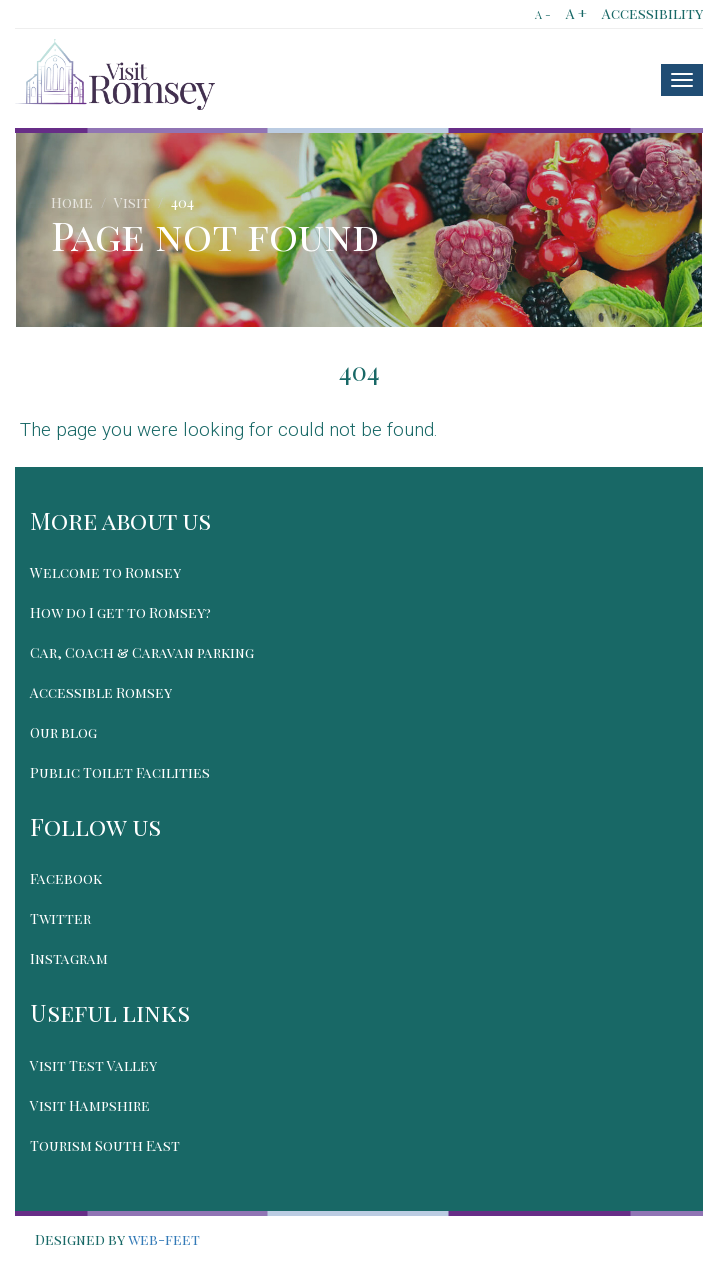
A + (576, 13)
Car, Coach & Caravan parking (142, 652)
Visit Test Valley (93, 1065)
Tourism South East (105, 1145)
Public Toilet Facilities (120, 772)
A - (543, 14)
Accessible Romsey (101, 692)
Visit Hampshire (90, 1105)
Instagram (69, 958)
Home (72, 202)
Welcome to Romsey (105, 572)
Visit (132, 202)
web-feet (164, 1239)
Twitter (60, 918)
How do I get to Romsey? (120, 612)
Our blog (63, 732)
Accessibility (652, 13)
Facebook (66, 878)
